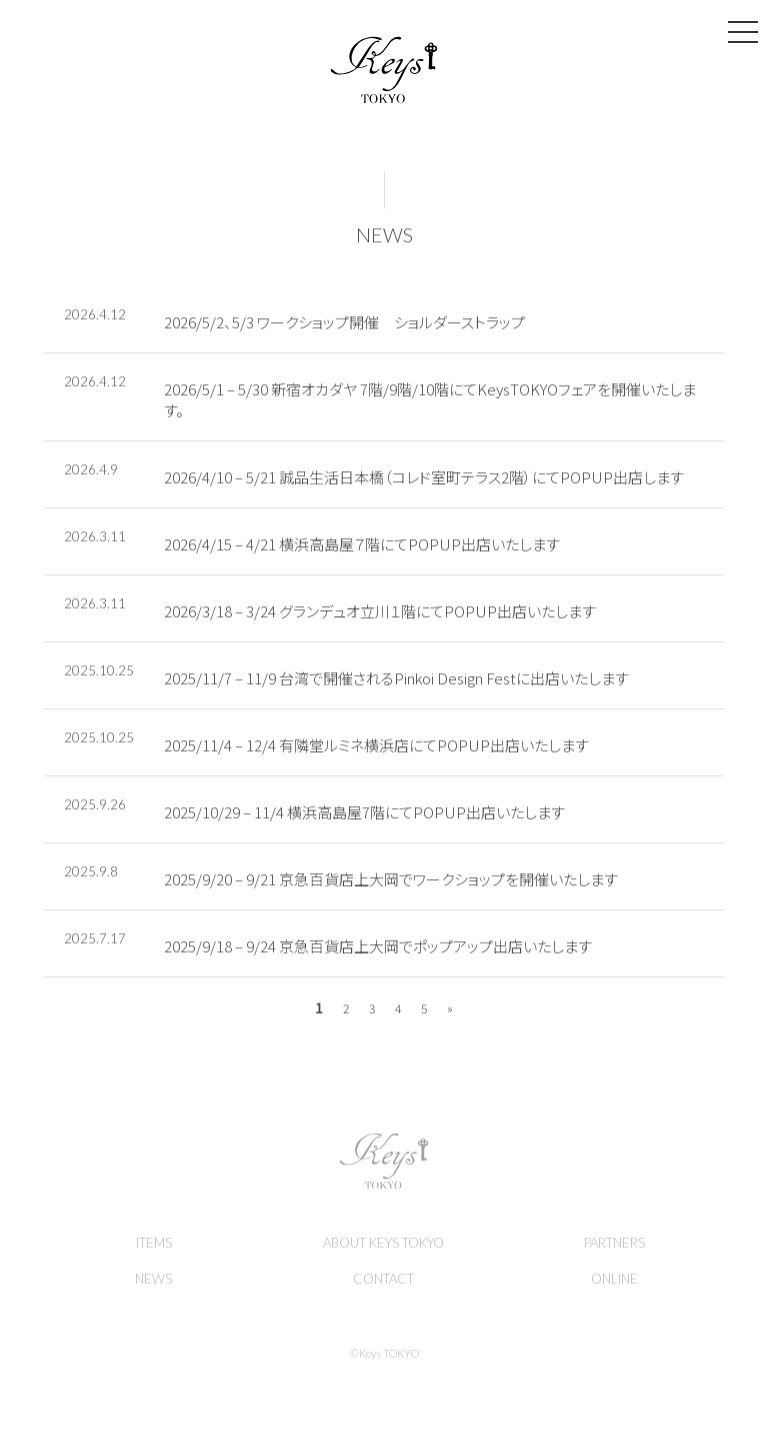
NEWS (384, 238)
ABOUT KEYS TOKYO (383, 1249)
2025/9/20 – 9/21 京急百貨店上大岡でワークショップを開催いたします (391, 882)
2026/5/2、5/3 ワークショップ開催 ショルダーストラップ (344, 325)
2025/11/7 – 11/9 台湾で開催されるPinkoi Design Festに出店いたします (396, 681)
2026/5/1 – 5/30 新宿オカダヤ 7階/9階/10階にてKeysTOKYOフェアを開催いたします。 (430, 403)
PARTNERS (614, 1249)
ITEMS (154, 1249)
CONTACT (383, 1285)
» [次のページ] (450, 1011)
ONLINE (614, 1285)
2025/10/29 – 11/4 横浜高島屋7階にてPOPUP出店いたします (364, 815)
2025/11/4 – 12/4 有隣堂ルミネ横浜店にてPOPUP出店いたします (376, 748)
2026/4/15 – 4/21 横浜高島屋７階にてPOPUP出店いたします (362, 547)
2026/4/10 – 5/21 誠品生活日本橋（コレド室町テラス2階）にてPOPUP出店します (424, 480)
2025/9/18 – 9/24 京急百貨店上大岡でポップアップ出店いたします (378, 949)
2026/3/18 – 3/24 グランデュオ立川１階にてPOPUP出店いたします (380, 614)
